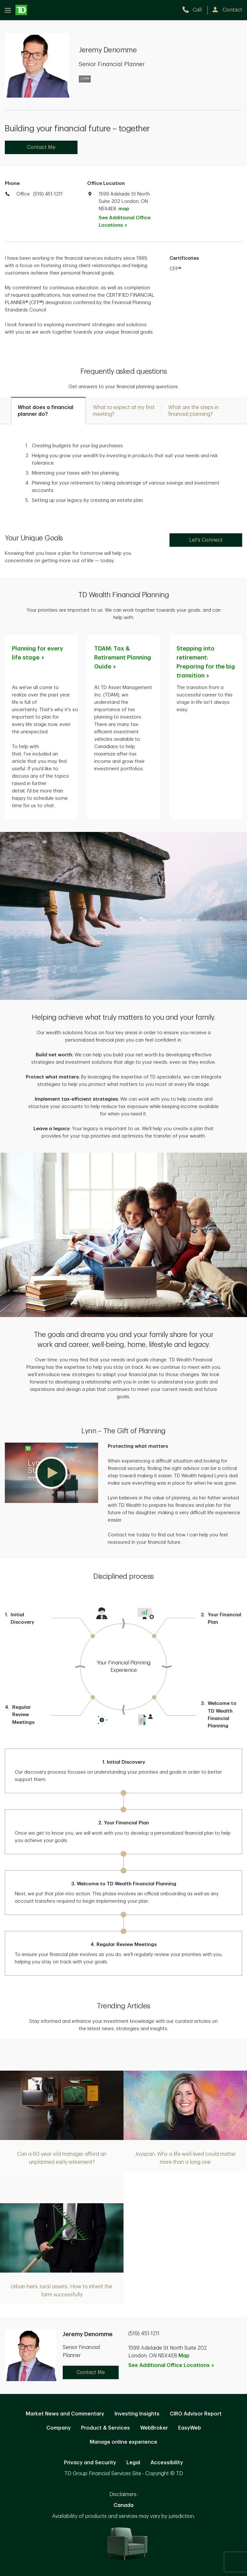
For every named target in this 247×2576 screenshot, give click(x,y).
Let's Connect (206, 540)
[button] (51, 1473)
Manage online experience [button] (123, 2442)
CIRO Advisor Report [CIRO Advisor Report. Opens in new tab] (196, 2413)
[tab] (48, 410)
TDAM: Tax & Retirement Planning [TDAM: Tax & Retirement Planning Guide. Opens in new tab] (122, 657)
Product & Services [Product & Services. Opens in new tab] (105, 2428)
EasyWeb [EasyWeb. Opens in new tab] (189, 2428)
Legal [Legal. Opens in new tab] (133, 2462)
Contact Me (41, 147)
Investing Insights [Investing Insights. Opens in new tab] (137, 2413)
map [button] (123, 208)
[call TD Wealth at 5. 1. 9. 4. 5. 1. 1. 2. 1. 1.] (194, 10)
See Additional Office (125, 221)
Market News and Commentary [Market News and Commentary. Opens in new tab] (65, 2413)
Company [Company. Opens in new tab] (58, 2428)
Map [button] (183, 2355)
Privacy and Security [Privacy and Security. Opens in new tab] (90, 2462)
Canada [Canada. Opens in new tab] (123, 2505)
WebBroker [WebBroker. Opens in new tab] (154, 2428)
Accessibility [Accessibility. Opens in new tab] (167, 2462)
